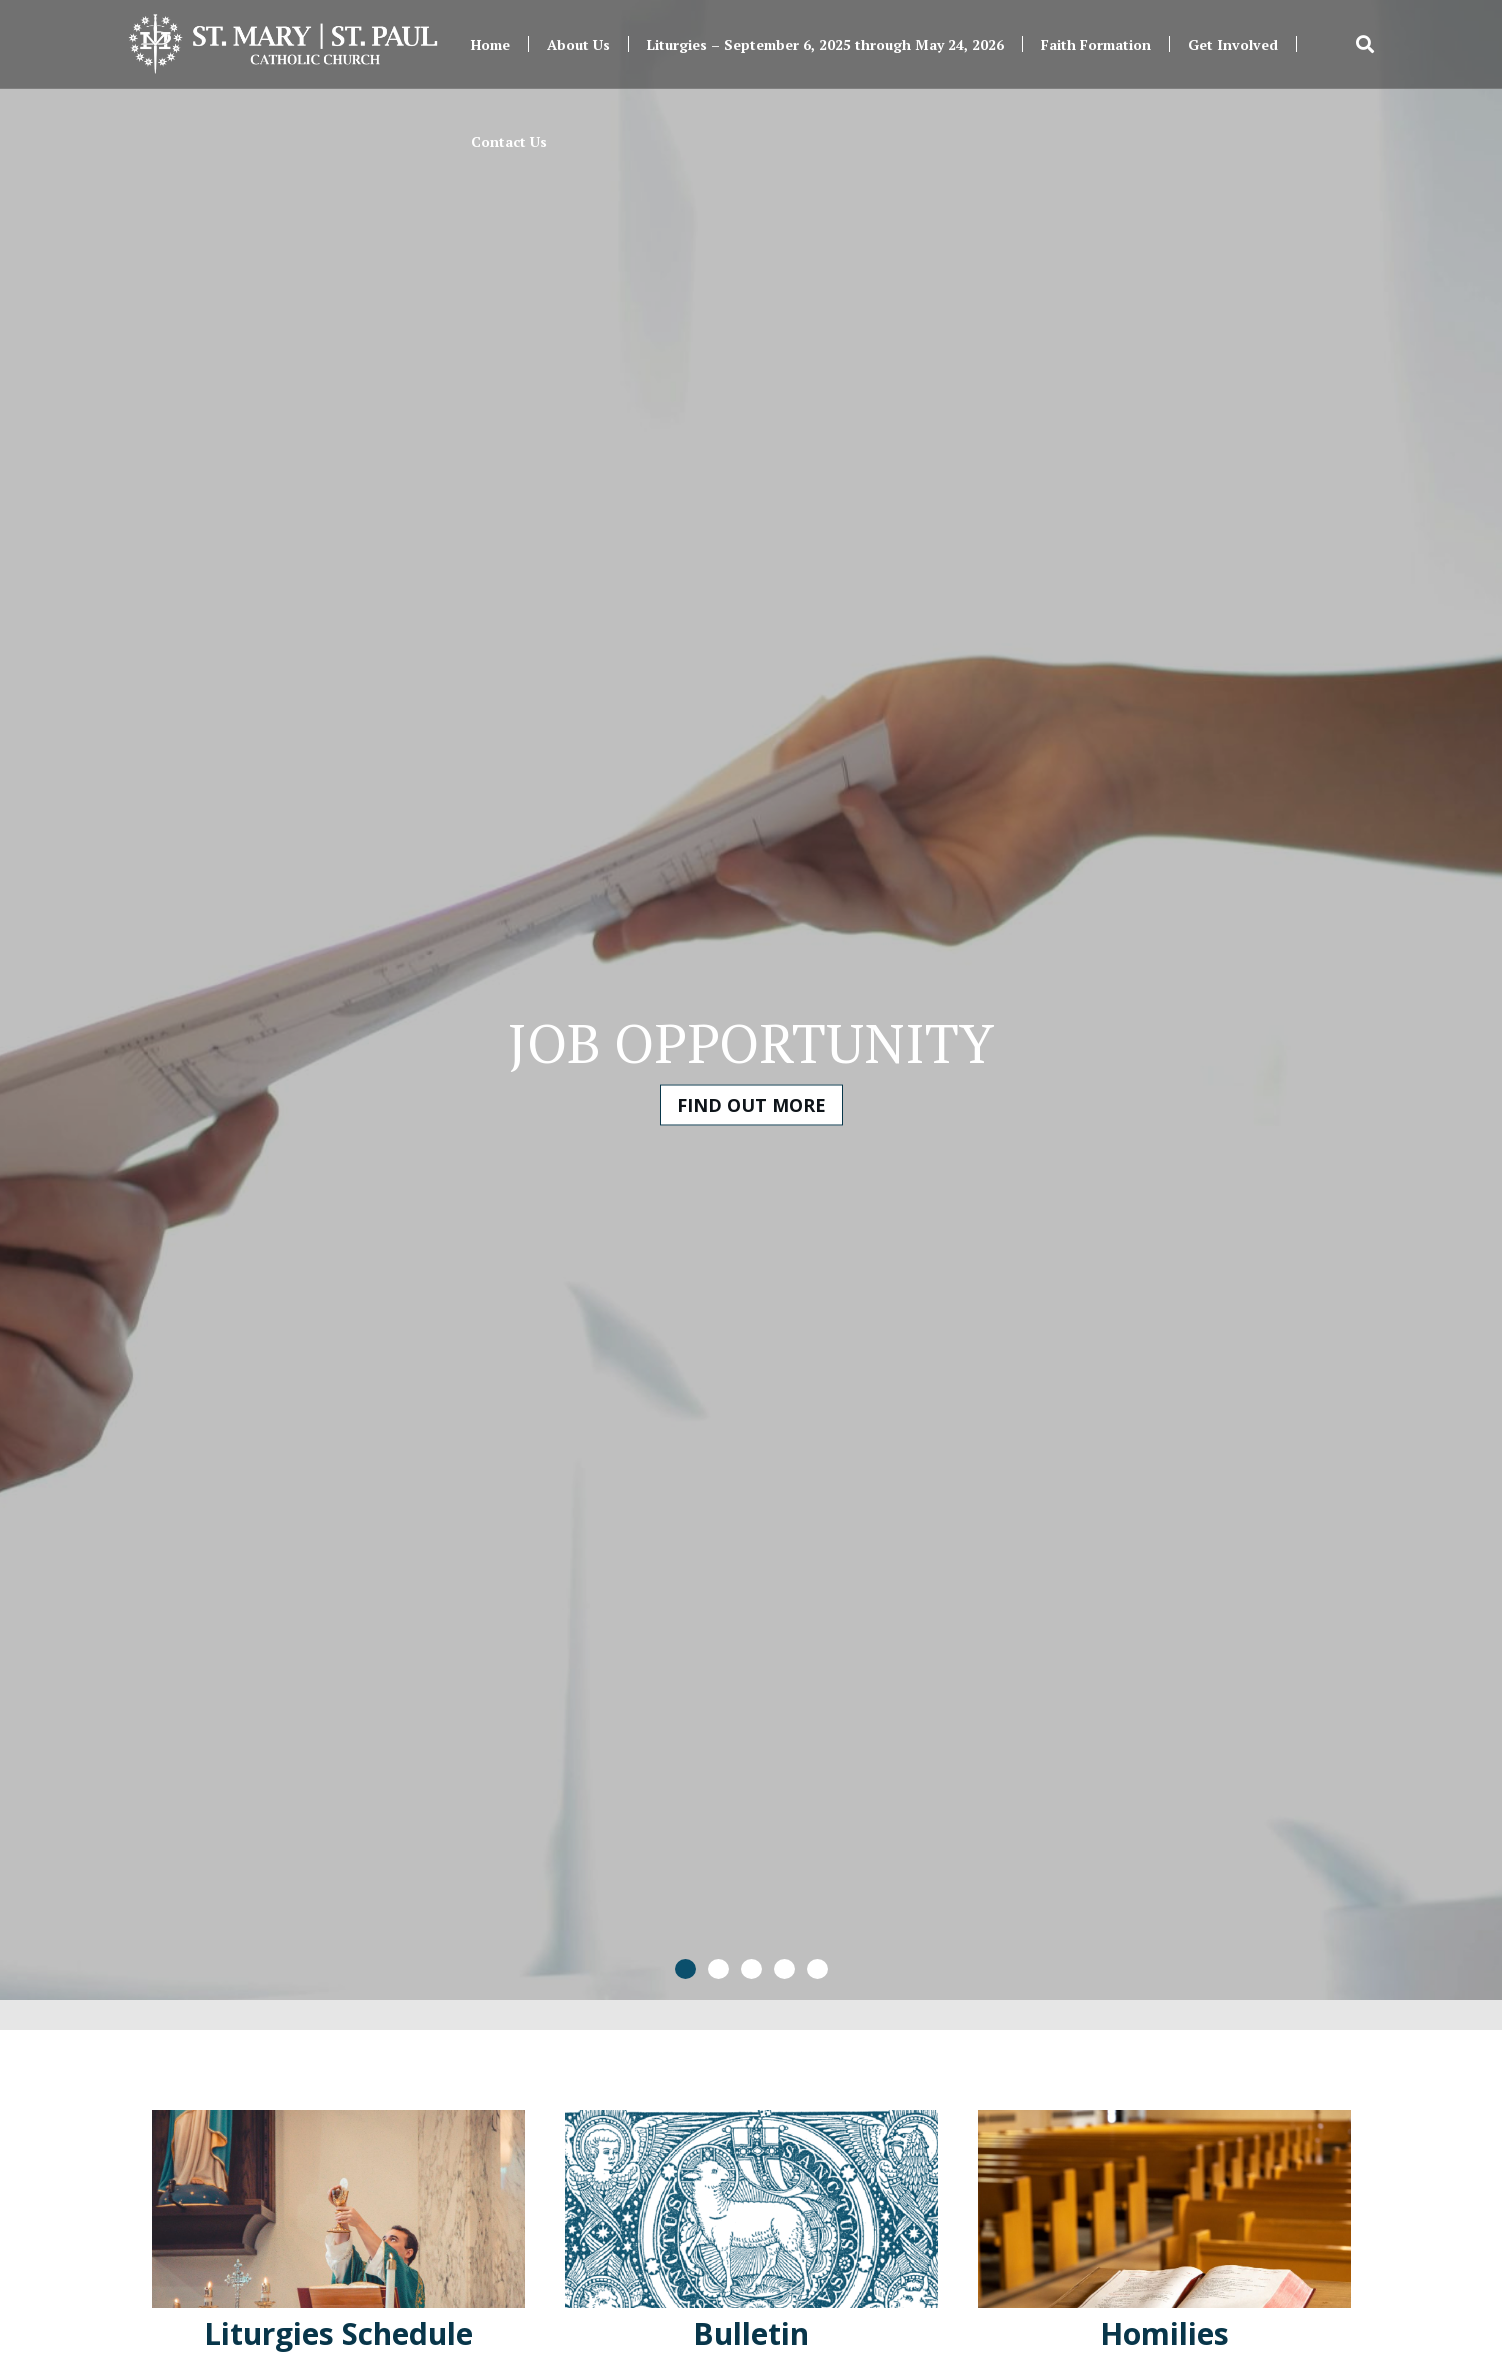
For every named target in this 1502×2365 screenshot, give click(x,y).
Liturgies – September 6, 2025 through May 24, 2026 (825, 44)
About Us (578, 44)
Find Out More (751, 1105)
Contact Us (509, 141)
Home (490, 44)
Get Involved (1233, 44)
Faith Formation (1096, 44)
